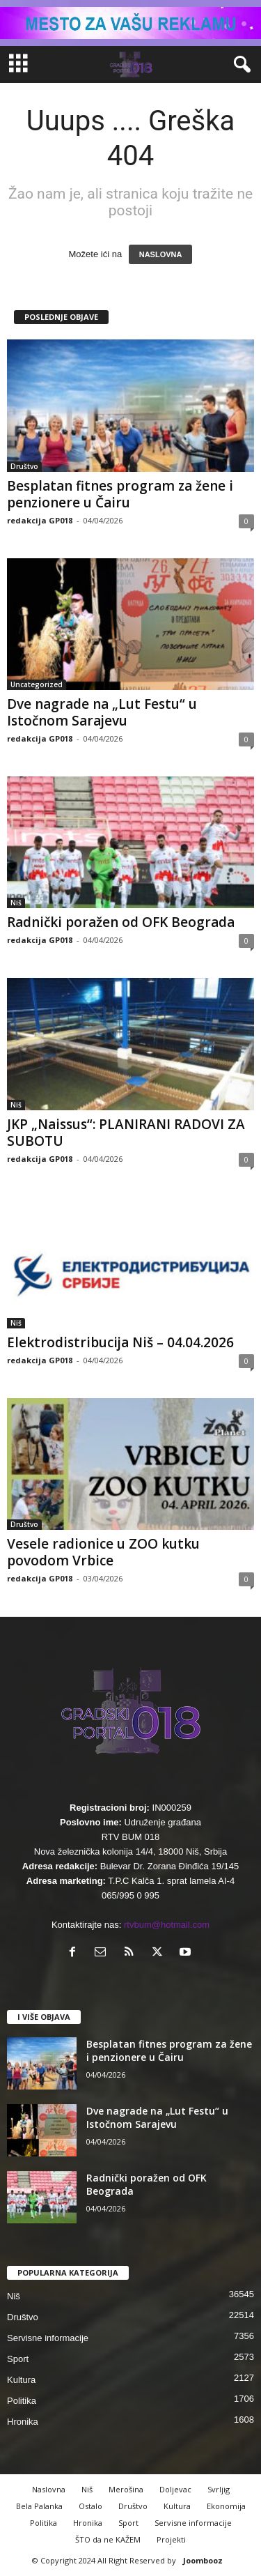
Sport (18, 2359)
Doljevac (175, 2489)
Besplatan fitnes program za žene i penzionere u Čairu (120, 494)
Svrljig (218, 2489)
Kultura (21, 2380)
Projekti (171, 2539)
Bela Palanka (39, 2506)
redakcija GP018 (39, 520)
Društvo (24, 466)
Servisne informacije (47, 2338)
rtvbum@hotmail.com (166, 1924)
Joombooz (203, 2560)
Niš (16, 902)
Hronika (22, 2421)
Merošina (126, 2489)
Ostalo (90, 2506)
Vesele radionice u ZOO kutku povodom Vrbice (103, 1552)
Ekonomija (226, 2506)
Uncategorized (36, 684)
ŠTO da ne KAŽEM (108, 2539)
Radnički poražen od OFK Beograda (121, 922)
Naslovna (48, 2489)
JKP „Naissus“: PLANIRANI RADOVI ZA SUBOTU (126, 1132)
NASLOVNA (160, 254)
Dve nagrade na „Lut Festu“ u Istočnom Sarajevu (102, 712)
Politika (21, 2400)
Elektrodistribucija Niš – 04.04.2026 (120, 1342)
